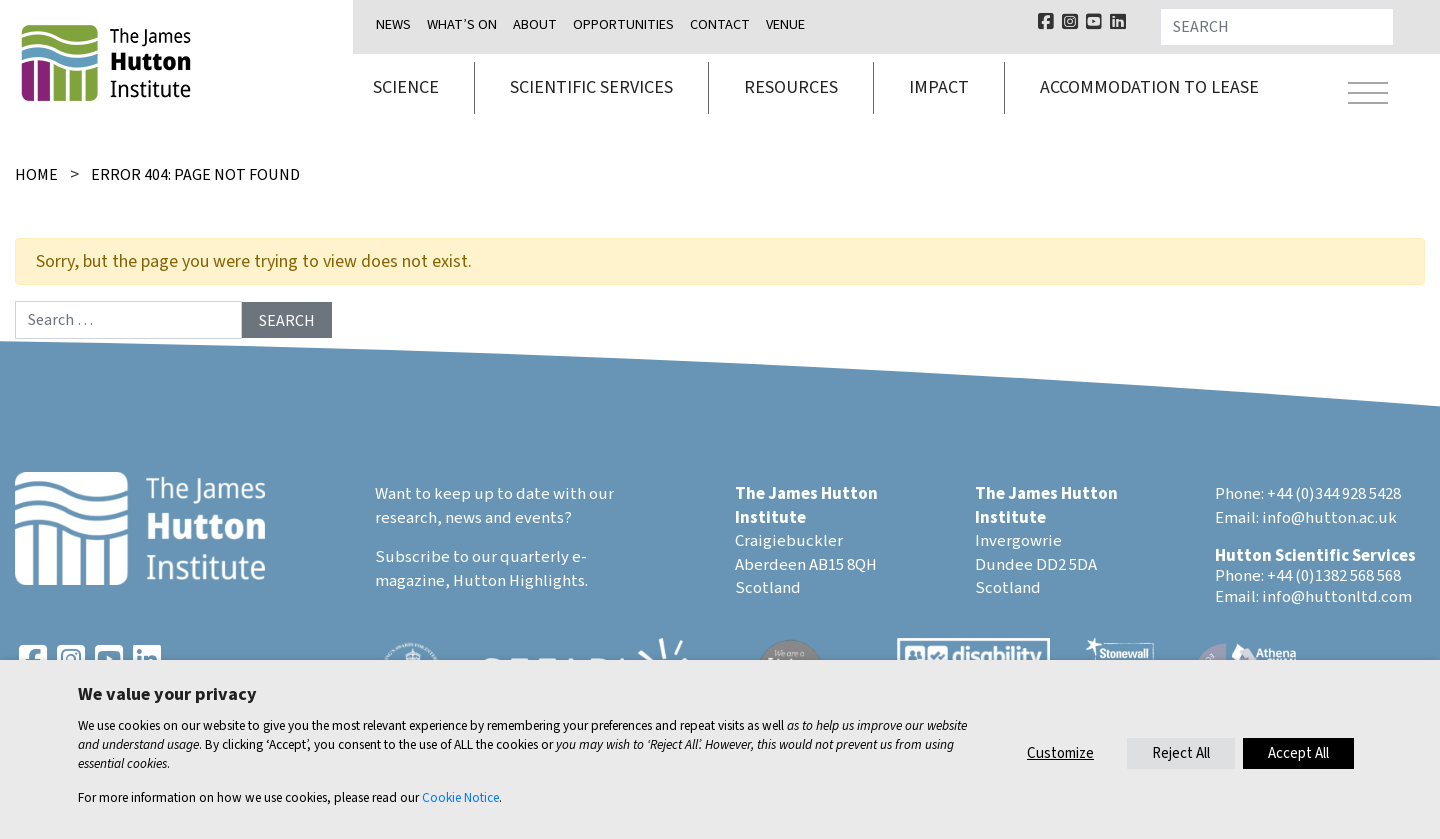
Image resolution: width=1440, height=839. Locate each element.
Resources (791, 87)
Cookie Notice (460, 797)
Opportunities (623, 24)
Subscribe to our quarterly (472, 557)
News (393, 24)
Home (36, 175)
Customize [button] (1060, 753)
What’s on (462, 24)
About (535, 24)
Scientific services (591, 87)
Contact (720, 24)
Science (406, 87)
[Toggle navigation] (1368, 96)
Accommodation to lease (1149, 87)
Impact (939, 87)
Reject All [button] (1181, 753)
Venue (785, 24)
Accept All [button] (1298, 753)
